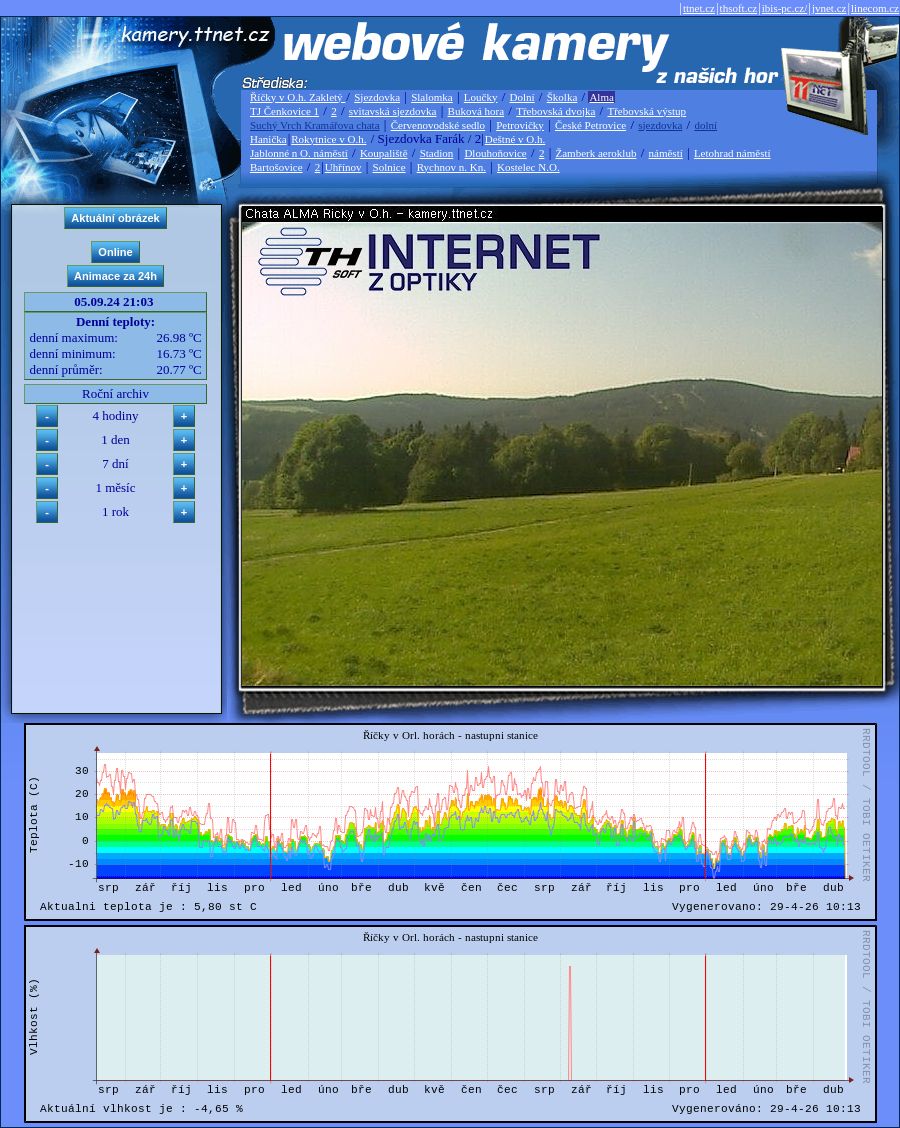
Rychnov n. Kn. (451, 167)
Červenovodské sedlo (438, 125)
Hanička (268, 139)
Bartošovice (276, 167)
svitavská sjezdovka (393, 111)
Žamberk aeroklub (595, 153)
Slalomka (432, 97)
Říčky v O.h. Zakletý (297, 97)
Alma (601, 97)
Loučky (481, 97)
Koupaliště (384, 153)
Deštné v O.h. (515, 139)
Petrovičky (520, 125)
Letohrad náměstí (732, 153)
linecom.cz (875, 8)
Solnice (389, 167)
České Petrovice (590, 125)
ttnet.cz (699, 8)
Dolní (522, 97)
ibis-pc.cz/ (785, 8)
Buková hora (476, 111)
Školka (562, 97)
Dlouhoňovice (495, 153)
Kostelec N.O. (528, 167)
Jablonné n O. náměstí (299, 153)
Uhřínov (343, 167)
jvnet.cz (829, 8)
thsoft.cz (739, 8)
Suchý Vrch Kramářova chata (315, 125)
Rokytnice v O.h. (328, 139)
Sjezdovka (377, 97)
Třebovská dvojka (555, 111)
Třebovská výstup (646, 111)
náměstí (666, 153)
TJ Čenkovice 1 (284, 111)
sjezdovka (660, 125)
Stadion (437, 153)
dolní (705, 125)
